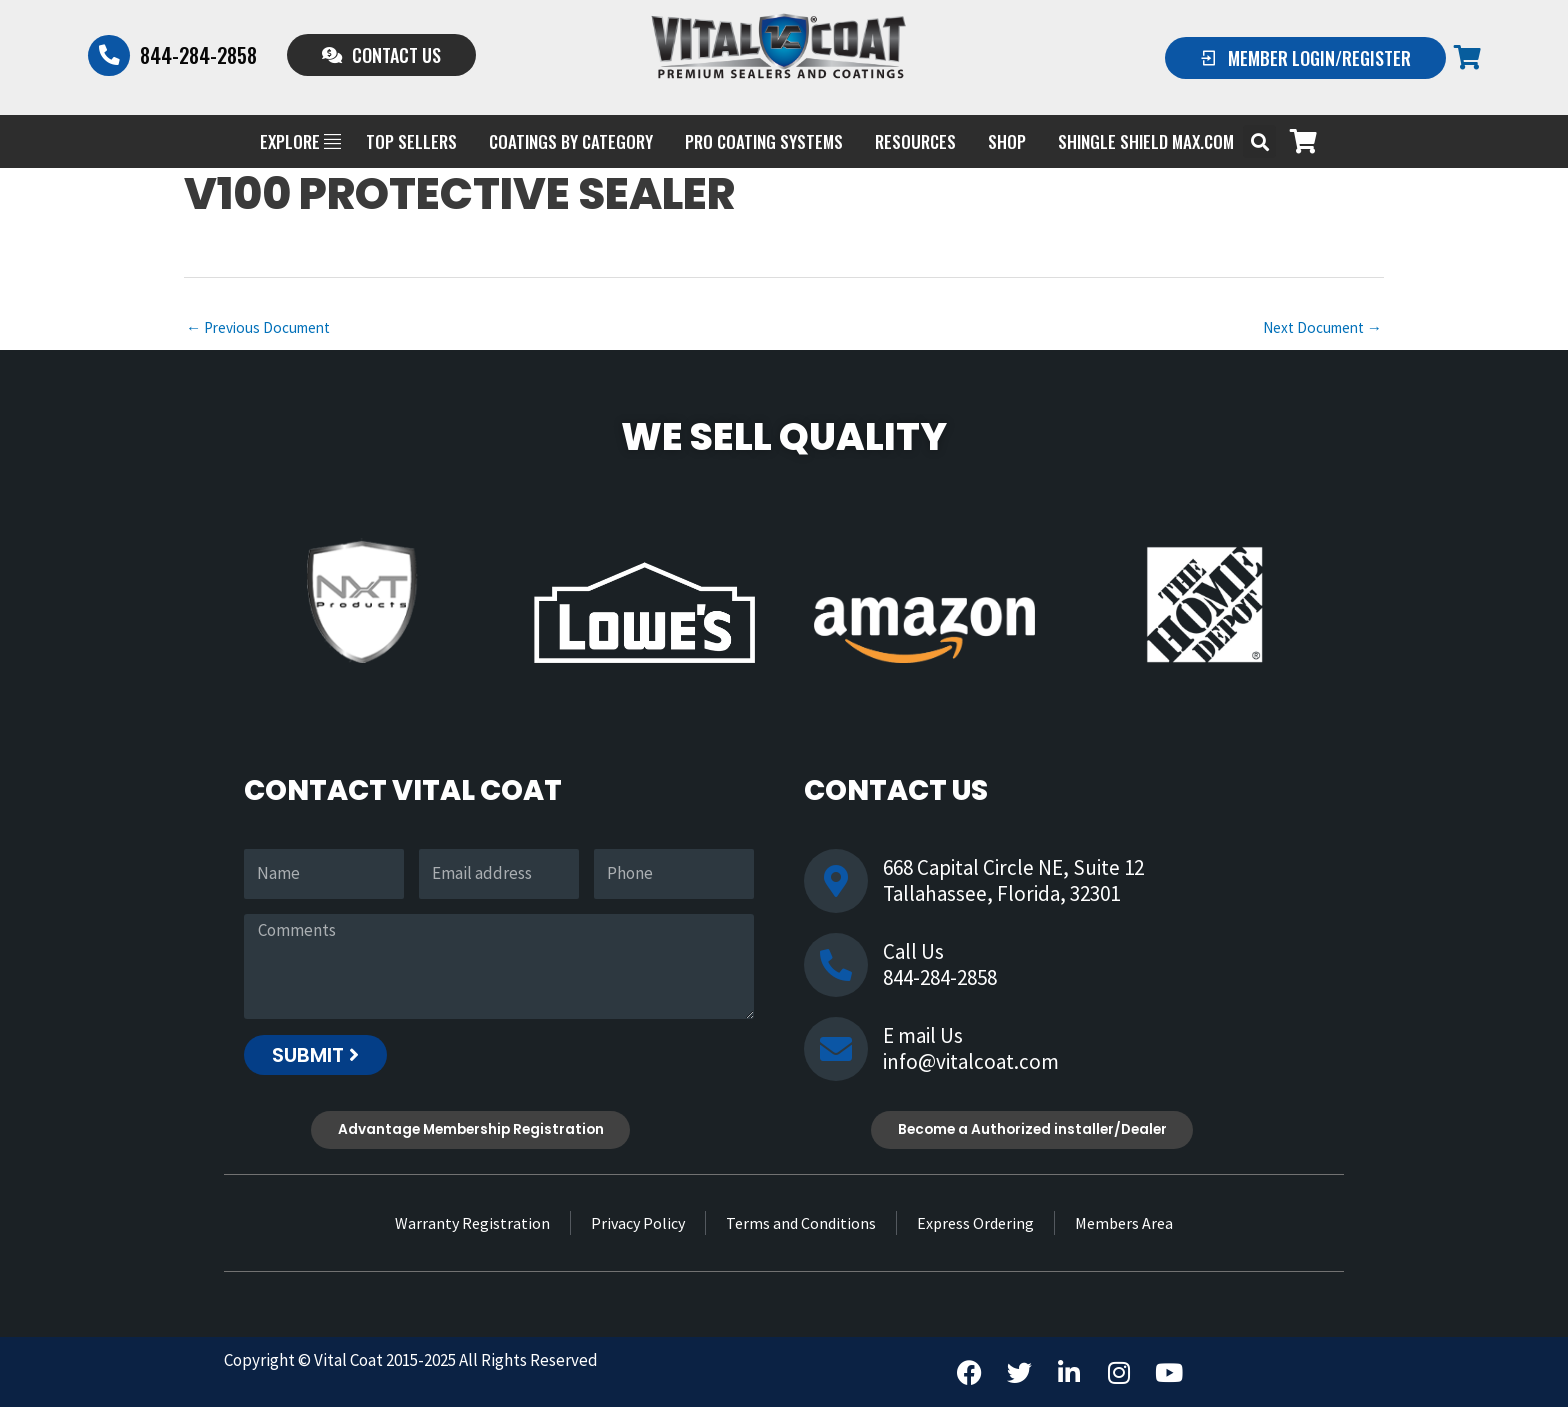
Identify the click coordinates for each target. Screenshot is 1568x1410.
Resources (915, 141)
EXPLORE (300, 141)
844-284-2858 (200, 55)
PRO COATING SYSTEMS (764, 141)
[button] (1259, 141)
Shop (1007, 141)
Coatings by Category (571, 141)
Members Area (1124, 1226)
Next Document (1318, 329)
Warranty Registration (472, 1226)
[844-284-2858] (110, 55)
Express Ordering (975, 1226)
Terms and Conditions (801, 1226)
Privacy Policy (638, 1226)
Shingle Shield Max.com (1146, 141)
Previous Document (262, 329)
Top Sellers (411, 141)
